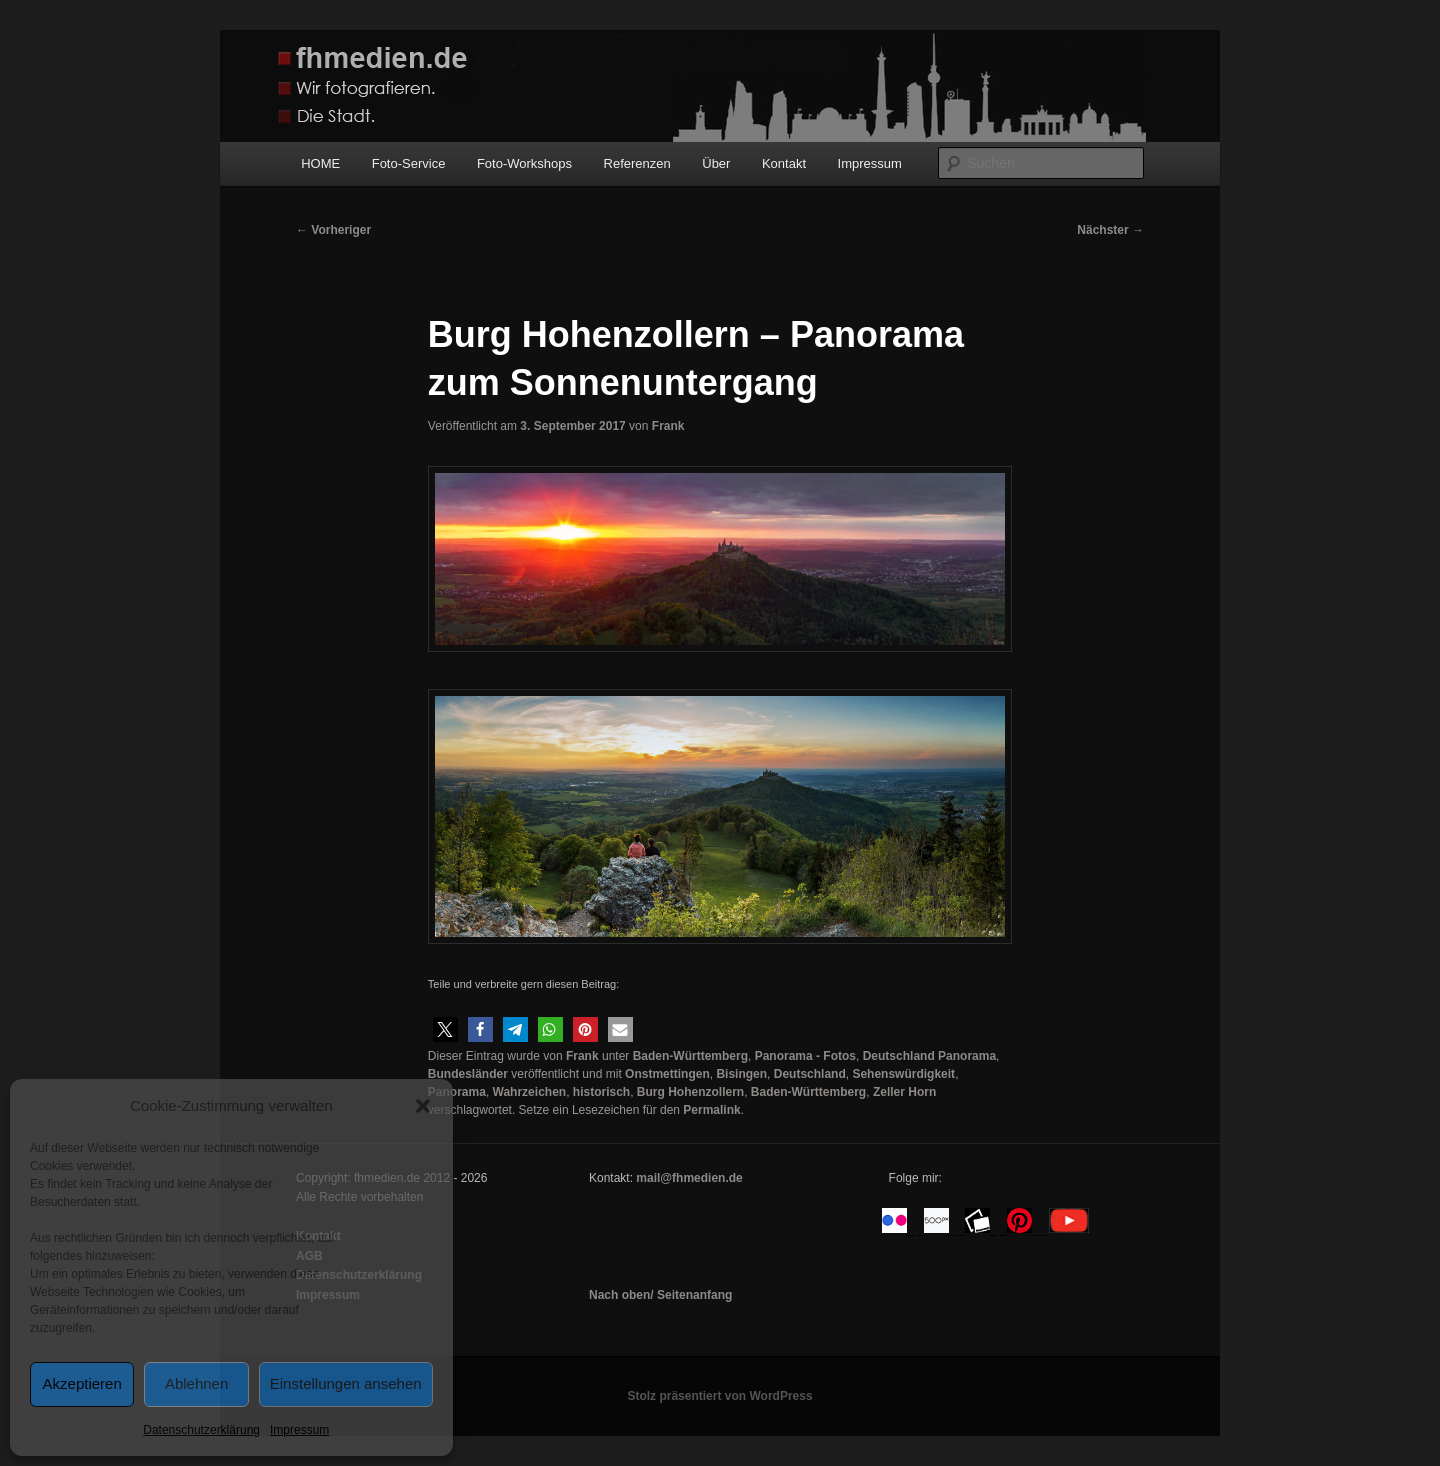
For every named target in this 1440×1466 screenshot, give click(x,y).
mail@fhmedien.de (689, 1178)
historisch (601, 1092)
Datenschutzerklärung (201, 1430)
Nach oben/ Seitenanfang (660, 1295)
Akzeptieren (82, 1383)
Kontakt (784, 163)
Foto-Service (409, 163)
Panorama (457, 1092)
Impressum (299, 1430)
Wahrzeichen (530, 1092)
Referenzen (637, 163)
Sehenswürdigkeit (903, 1074)
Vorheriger (333, 230)
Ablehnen (196, 1383)
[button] (423, 1106)
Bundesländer (468, 1074)
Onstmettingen (667, 1074)
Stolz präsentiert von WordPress (719, 1396)
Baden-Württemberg (690, 1056)
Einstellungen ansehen (346, 1383)
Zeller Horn (904, 1092)
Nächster (1110, 230)
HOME (320, 163)
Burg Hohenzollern (690, 1092)
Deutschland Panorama (929, 1056)
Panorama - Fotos (805, 1056)
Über (716, 163)
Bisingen (741, 1074)
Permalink (711, 1110)
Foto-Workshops (524, 163)
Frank (668, 426)
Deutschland (810, 1074)
